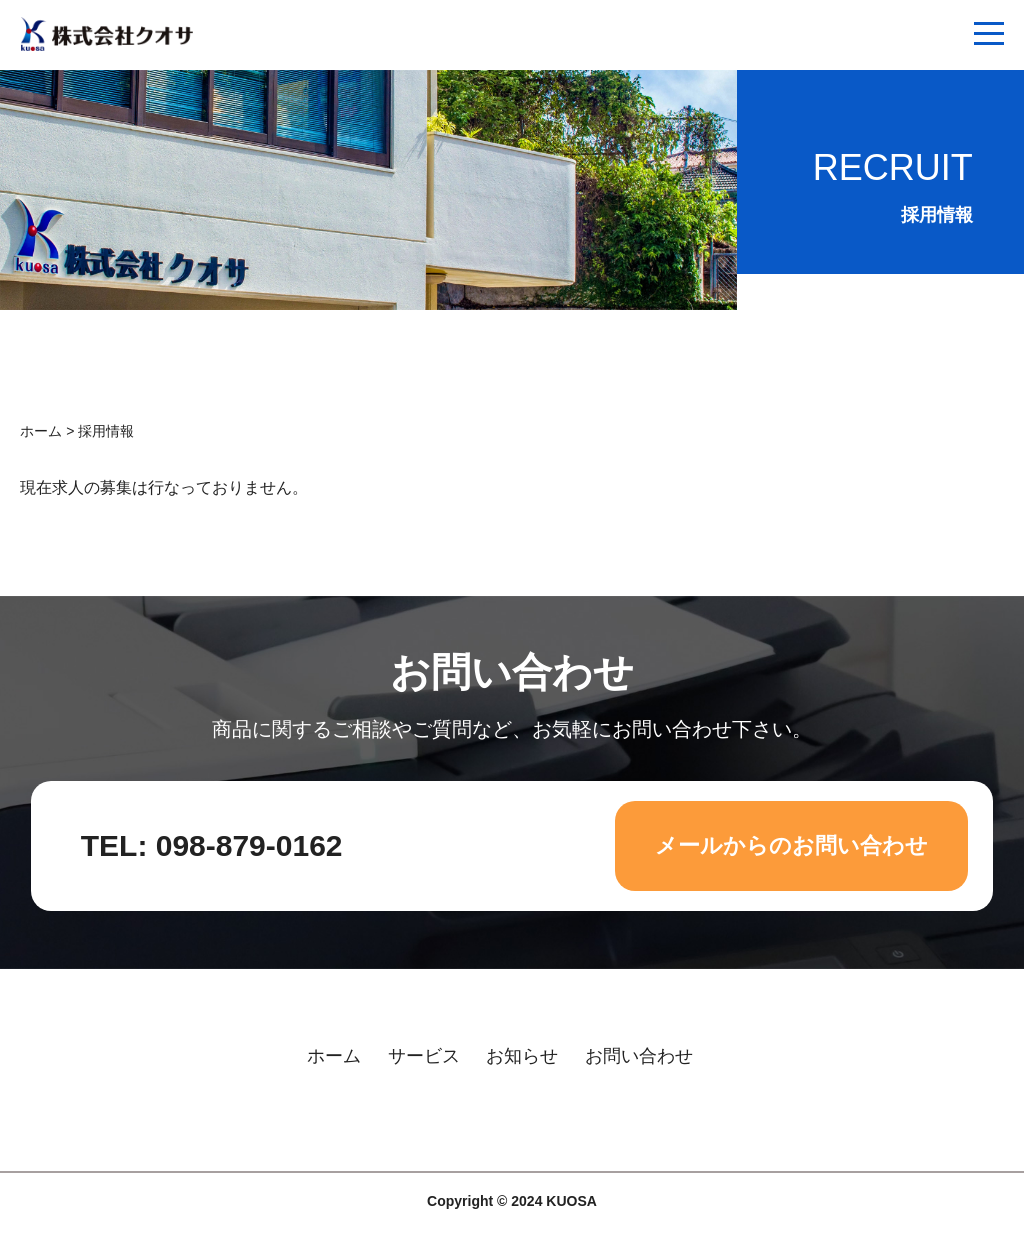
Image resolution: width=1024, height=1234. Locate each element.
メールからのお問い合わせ (791, 845)
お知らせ (522, 1056)
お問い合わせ (639, 1056)
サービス (424, 1056)
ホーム (41, 431)
